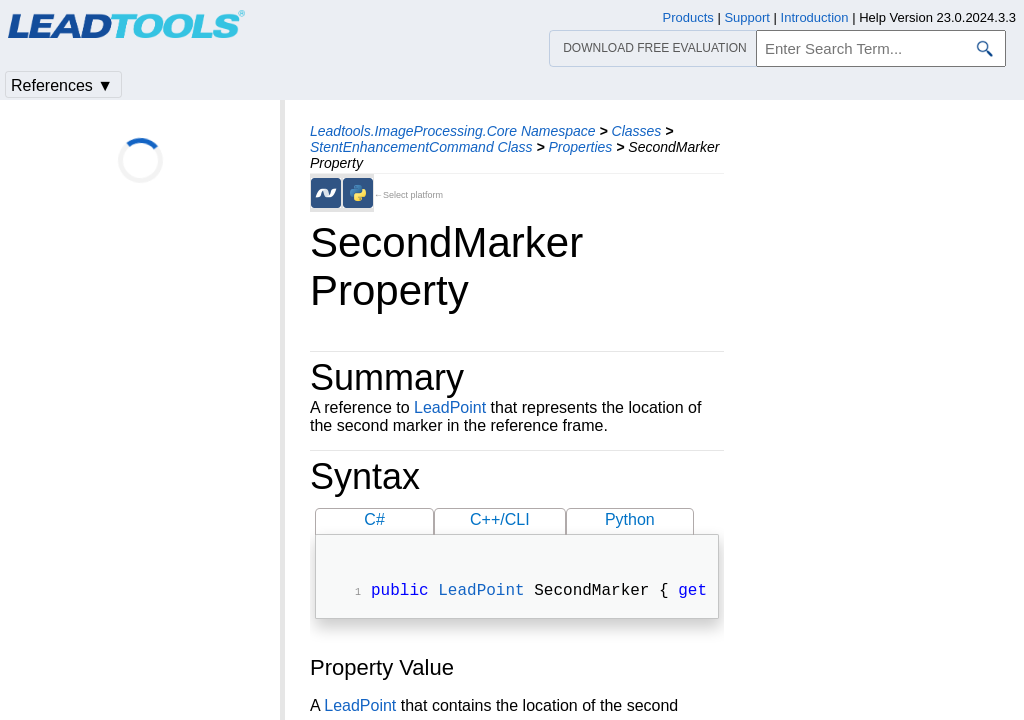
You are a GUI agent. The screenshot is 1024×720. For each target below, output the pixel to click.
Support (747, 17)
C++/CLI (500, 519)
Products (688, 17)
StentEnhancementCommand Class (421, 147)
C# (374, 519)
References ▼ (62, 85)
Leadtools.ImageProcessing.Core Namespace (453, 131)
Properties (581, 147)
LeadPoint (450, 407)
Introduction (815, 17)
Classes (637, 131)
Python (630, 519)
